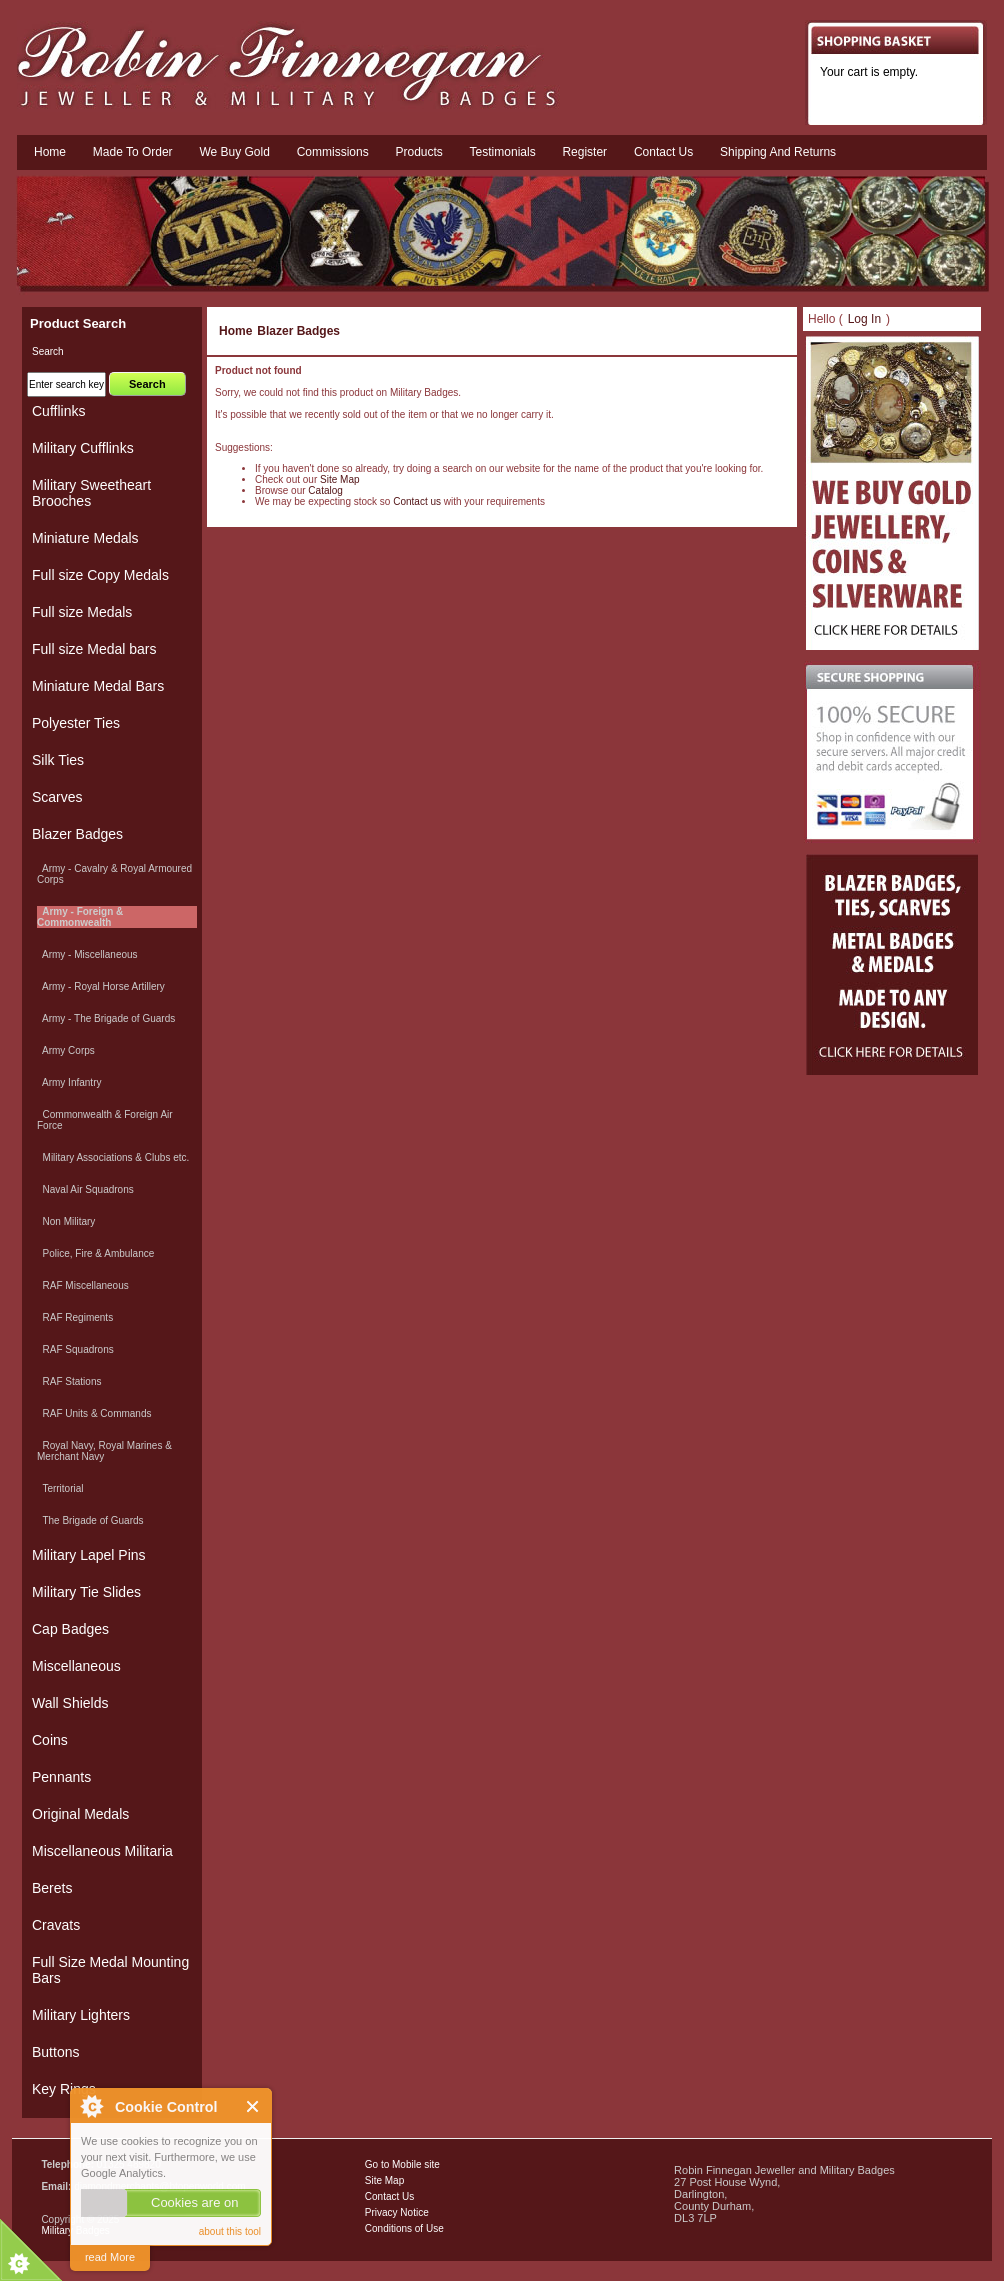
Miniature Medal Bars (98, 686)
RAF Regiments (75, 1317)
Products (418, 152)
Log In (864, 319)
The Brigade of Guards (90, 1520)
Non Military (66, 1221)
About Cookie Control (91, 2106)
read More (110, 2257)
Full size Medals (82, 612)
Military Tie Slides (86, 1592)
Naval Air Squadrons (85, 1189)
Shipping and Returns (778, 152)
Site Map (339, 479)
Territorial (60, 1488)
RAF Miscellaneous (83, 1285)
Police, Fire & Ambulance (95, 1253)
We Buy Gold (234, 152)
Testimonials (503, 152)
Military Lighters (81, 2015)
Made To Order (133, 152)
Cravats (56, 1925)
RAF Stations (69, 1381)
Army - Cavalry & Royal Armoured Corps (114, 874)
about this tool (230, 2231)
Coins (50, 1740)
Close (253, 2106)
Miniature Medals (85, 538)
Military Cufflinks (83, 448)
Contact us (663, 152)
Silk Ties (58, 760)
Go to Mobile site (402, 2164)
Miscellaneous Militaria (102, 1851)
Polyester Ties (76, 723)
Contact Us (389, 2196)
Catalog (325, 490)
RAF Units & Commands (94, 1413)
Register (584, 152)
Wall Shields (70, 1703)
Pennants (61, 1777)
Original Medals (80, 1814)
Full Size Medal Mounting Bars (110, 1970)
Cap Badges (70, 1629)
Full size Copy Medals (100, 575)
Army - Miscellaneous (87, 954)
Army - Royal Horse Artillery (101, 986)
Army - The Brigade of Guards (106, 1018)
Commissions (333, 152)
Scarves (57, 797)
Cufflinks (58, 411)
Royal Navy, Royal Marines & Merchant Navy (104, 1451)
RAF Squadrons (75, 1349)
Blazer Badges (298, 331)
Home (50, 152)
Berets (52, 1888)
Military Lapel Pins (89, 1555)
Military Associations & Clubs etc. (113, 1157)
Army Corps (66, 1050)
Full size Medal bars (94, 649)
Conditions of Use (404, 2228)
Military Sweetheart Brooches (91, 493)
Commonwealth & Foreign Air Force (105, 1120)
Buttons (55, 2052)
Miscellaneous (76, 1666)
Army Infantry (69, 1082)
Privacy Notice (397, 2212)
